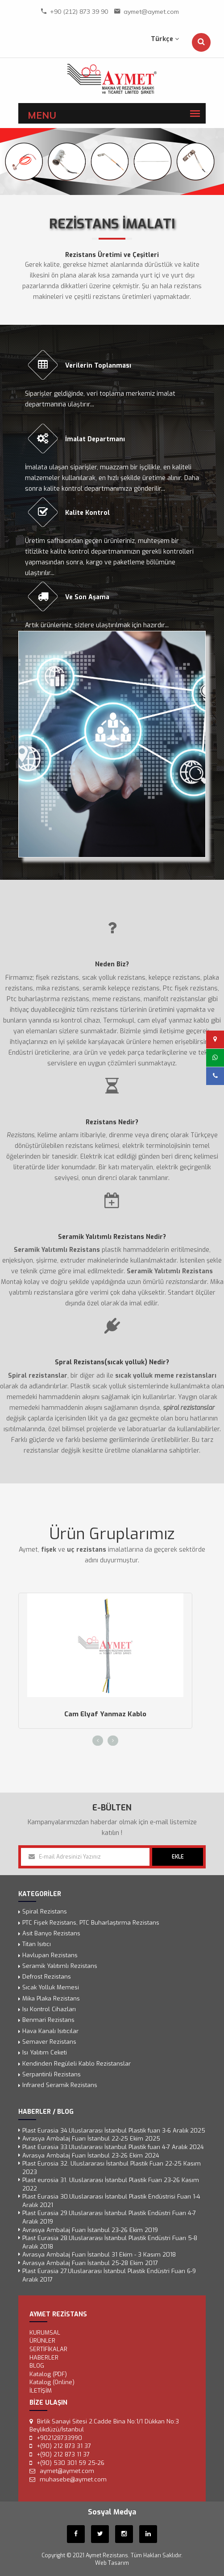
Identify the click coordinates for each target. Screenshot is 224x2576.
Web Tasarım (112, 2563)
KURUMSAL (44, 2332)
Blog (36, 2365)
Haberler (43, 2357)
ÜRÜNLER (42, 2340)
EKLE (178, 1856)
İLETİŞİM (40, 2390)
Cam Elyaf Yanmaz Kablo (105, 1714)
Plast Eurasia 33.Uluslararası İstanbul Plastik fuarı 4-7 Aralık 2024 (113, 2147)
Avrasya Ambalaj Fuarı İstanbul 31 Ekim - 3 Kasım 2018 (99, 2254)
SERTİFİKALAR (48, 2349)
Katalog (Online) (52, 2382)
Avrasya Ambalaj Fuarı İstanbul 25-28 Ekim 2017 (90, 2263)
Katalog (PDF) (48, 2374)
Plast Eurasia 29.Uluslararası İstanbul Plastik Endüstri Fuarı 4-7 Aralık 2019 (109, 2217)
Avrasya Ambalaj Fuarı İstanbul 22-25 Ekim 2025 (91, 2138)
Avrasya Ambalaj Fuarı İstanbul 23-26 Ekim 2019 (90, 2229)
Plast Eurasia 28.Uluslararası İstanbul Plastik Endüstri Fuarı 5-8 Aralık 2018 (109, 2242)
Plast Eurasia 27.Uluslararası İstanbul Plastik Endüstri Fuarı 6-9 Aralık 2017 (109, 2275)
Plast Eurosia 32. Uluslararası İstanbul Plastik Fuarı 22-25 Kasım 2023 (111, 2168)
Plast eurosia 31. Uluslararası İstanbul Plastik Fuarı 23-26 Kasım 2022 (110, 2184)
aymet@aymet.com (151, 12)
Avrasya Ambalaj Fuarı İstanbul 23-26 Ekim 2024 (90, 2155)
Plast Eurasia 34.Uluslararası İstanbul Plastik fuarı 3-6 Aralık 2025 (113, 2130)
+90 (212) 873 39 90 (79, 12)
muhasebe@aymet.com (73, 2479)
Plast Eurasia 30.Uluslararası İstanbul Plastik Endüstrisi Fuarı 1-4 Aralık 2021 (111, 2201)
